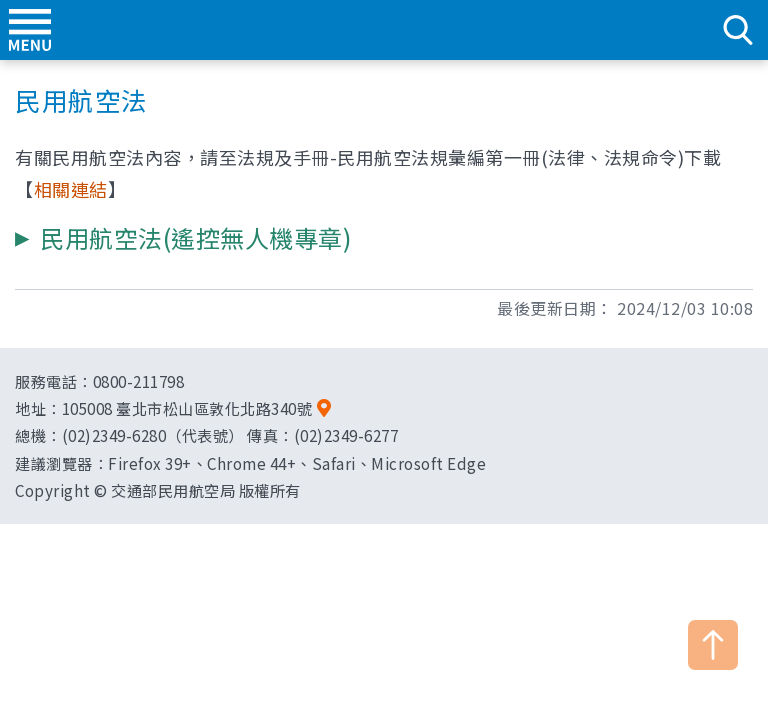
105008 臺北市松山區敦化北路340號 (187, 408)
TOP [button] (713, 645)
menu (30, 30)
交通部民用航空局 (384, 30)
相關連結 (71, 189)
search (738, 30)
